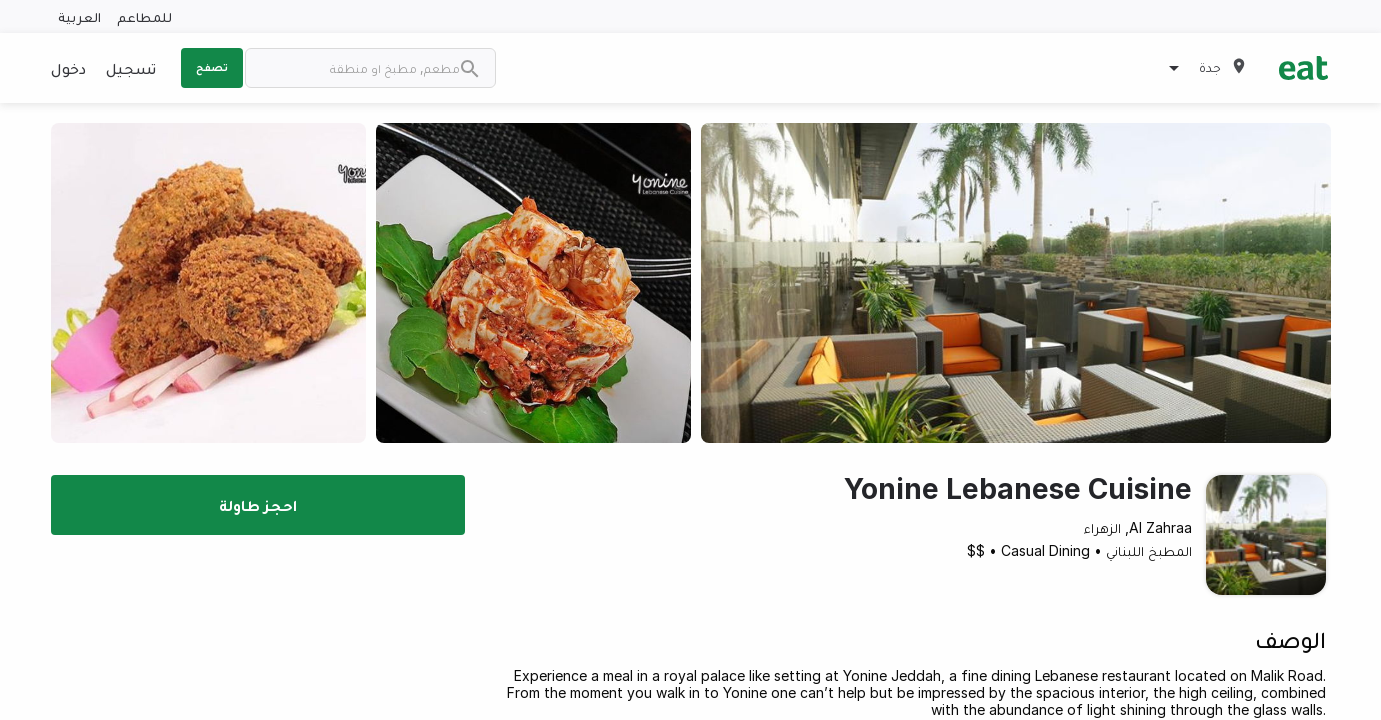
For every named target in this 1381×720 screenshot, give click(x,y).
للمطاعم (144, 16)
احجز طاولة (258, 505)
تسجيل (131, 68)
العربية (79, 16)
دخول (68, 68)
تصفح (212, 67)
